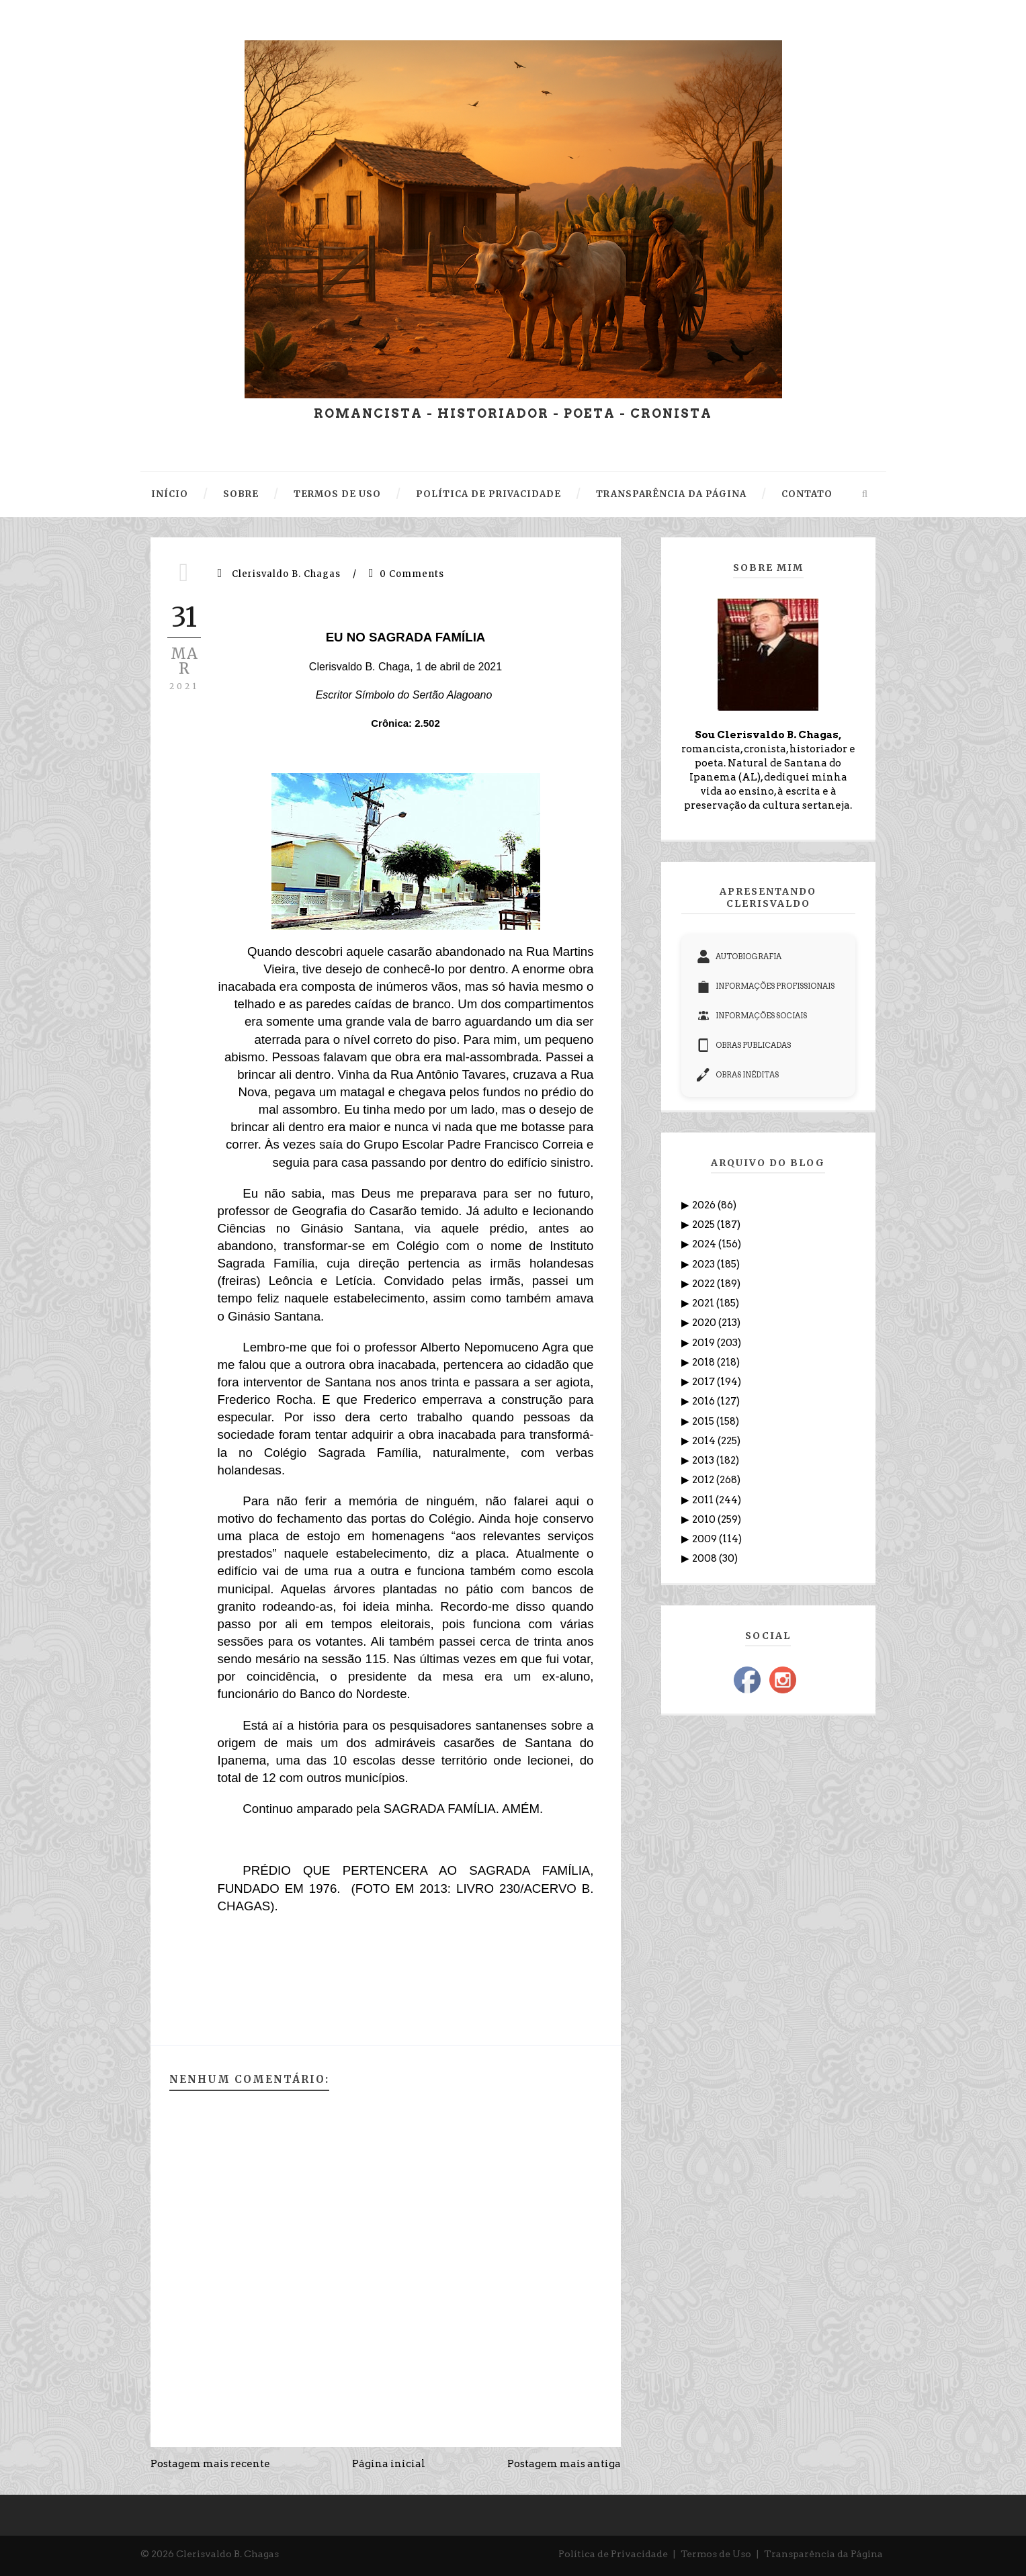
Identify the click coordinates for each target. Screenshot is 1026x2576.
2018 (704, 1362)
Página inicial (388, 2464)
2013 (704, 1460)
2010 (705, 1519)
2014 (705, 1441)
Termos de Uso (716, 2553)
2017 (704, 1382)
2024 (705, 1244)
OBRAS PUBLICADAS (744, 1045)
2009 (705, 1539)
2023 (704, 1264)
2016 (704, 1401)
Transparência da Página (823, 2553)
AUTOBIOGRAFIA (739, 956)
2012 (704, 1480)
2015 (704, 1421)
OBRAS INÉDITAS (738, 1074)
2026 (705, 1205)
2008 (705, 1558)
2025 (704, 1224)
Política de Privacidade (613, 2553)
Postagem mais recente (210, 2464)
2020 (705, 1323)
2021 (704, 1303)
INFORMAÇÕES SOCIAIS (752, 1015)
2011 (704, 1500)
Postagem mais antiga (564, 2464)
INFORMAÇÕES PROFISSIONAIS (766, 986)
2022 (704, 1284)
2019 (704, 1343)
